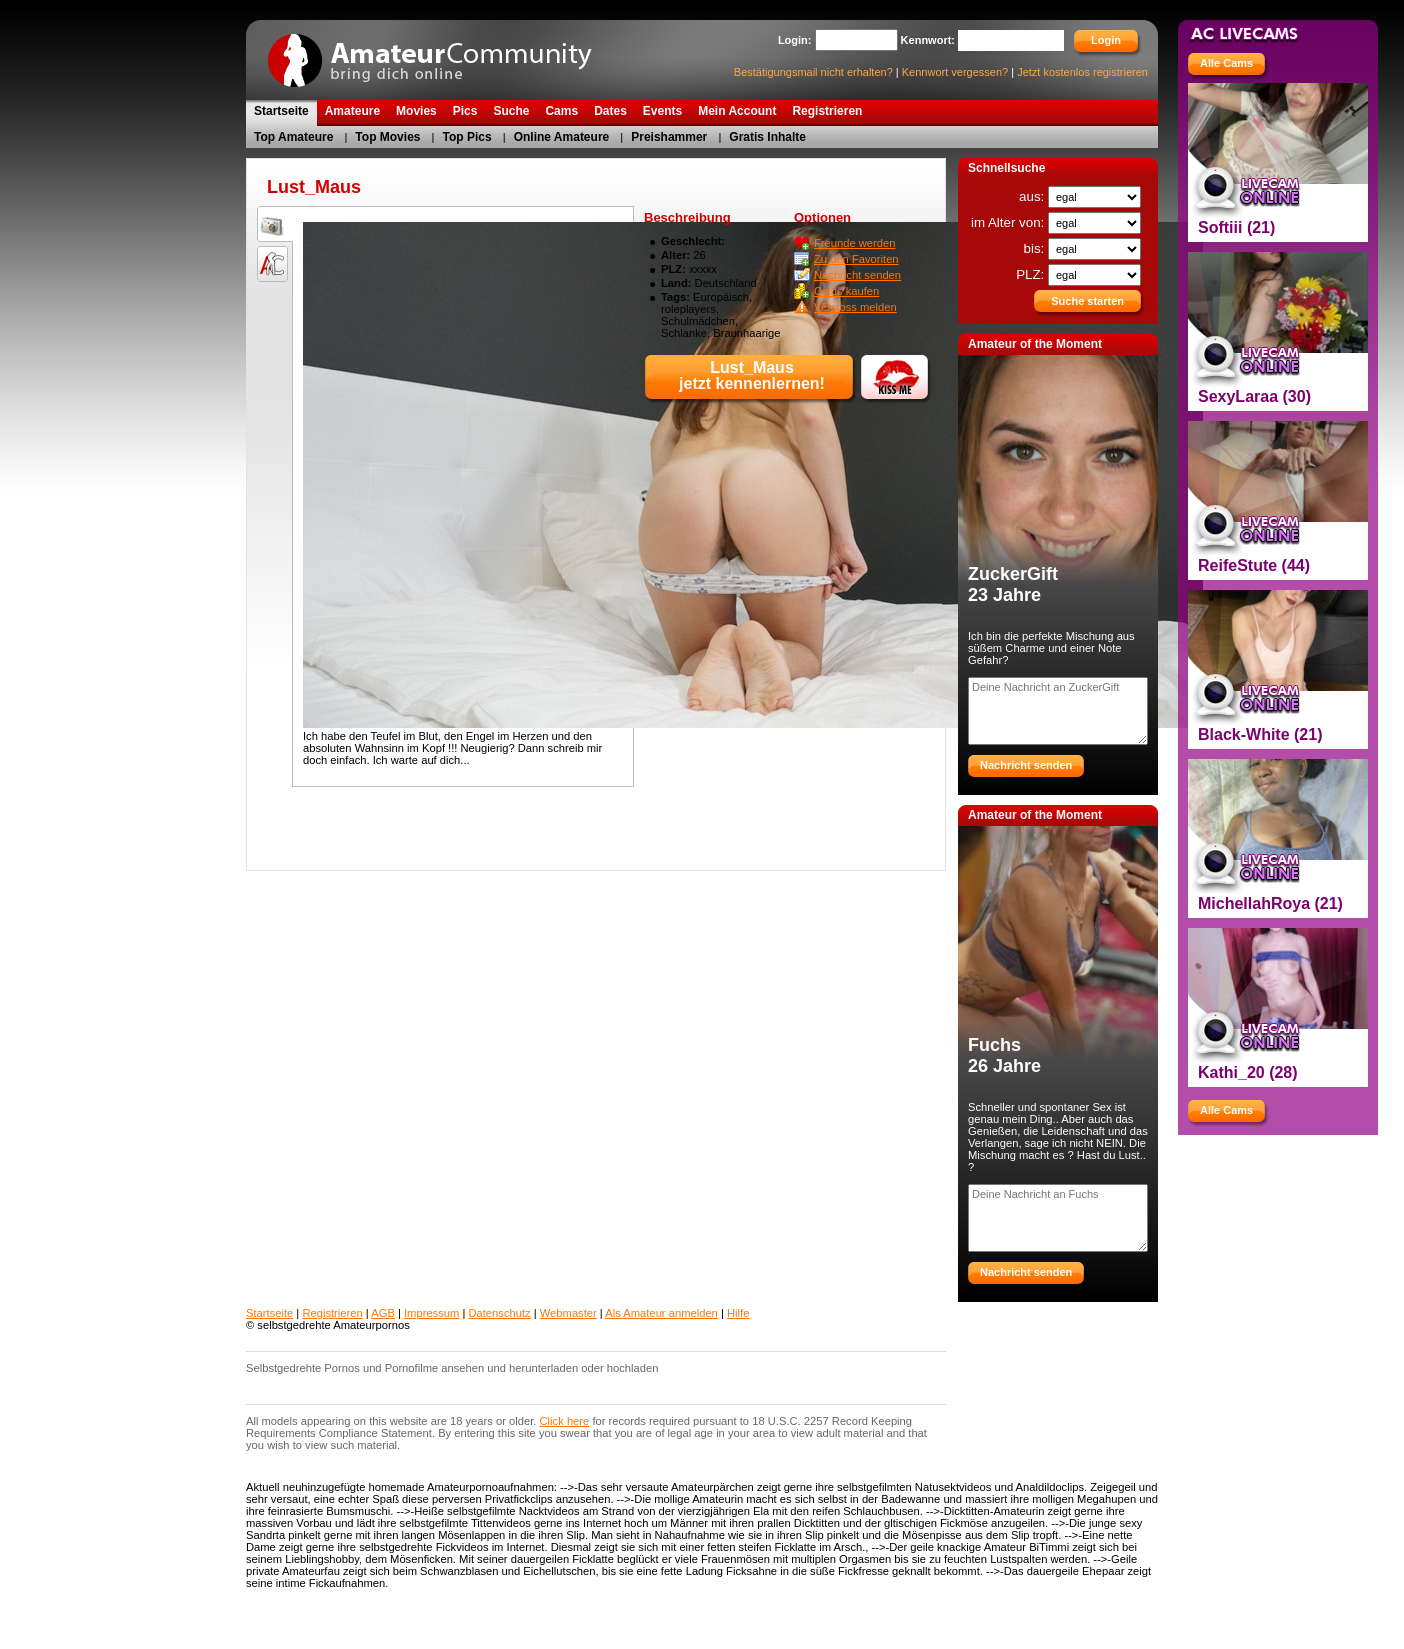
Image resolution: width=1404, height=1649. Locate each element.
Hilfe (738, 1313)
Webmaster (568, 1313)
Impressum (431, 1313)
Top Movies (387, 137)
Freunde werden (854, 243)
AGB (383, 1313)
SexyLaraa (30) (1254, 396)
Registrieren (332, 1313)
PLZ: (1032, 274)
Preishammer (669, 137)
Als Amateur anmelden (661, 1313)
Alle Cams (1226, 63)
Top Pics (467, 137)
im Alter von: (1009, 222)
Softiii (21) (1236, 227)
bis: (1036, 248)
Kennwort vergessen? (955, 72)
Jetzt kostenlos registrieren (1082, 72)
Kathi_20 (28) (1248, 1072)
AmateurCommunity (441, 53)
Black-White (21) (1260, 734)
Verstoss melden (855, 307)
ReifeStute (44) (1254, 565)
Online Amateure (562, 137)
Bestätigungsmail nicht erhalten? (813, 72)
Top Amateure (293, 137)
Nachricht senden (857, 275)
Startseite (269, 1313)
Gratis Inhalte (767, 137)
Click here (565, 1421)
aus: (1033, 196)
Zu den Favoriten (856, 259)
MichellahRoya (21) (1270, 903)
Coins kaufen (846, 291)
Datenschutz (499, 1313)
